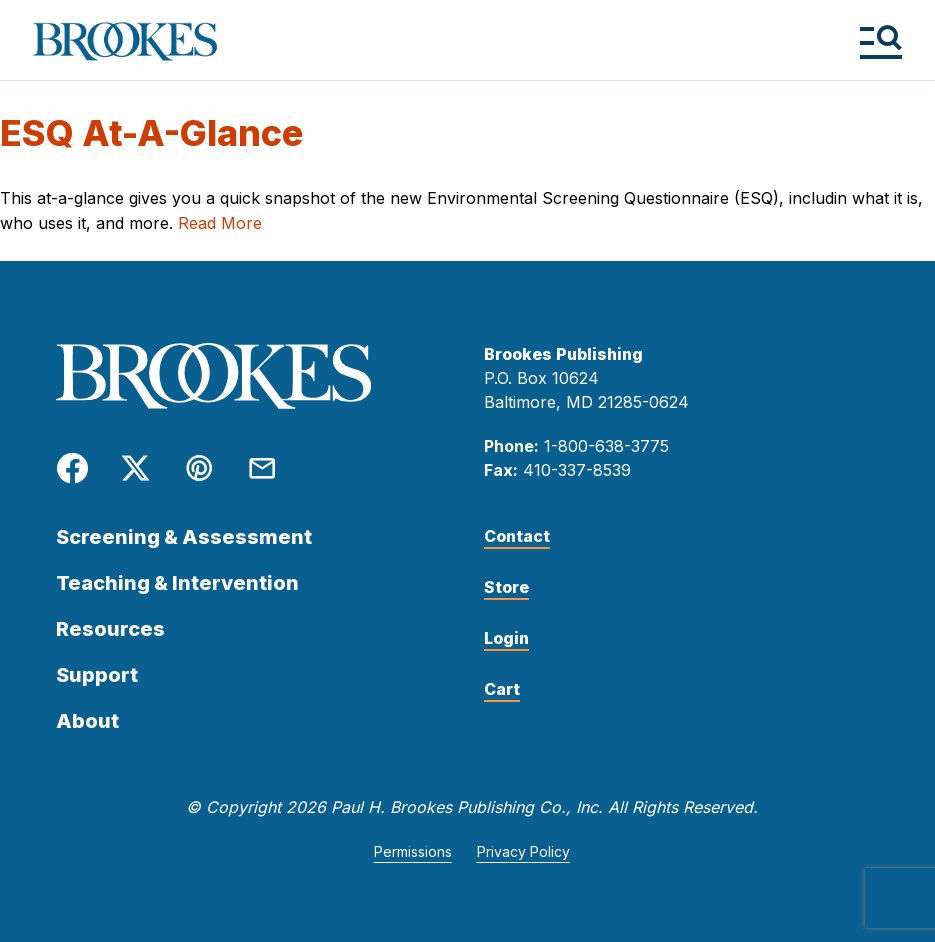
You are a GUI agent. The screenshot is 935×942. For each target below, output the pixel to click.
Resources (110, 629)
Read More (220, 223)
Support (97, 675)
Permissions (413, 851)
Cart (502, 689)
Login (506, 638)
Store (506, 587)
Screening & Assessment (184, 537)
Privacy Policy (523, 851)
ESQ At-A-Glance (151, 133)
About (87, 721)
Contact (517, 536)
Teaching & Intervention (177, 583)
